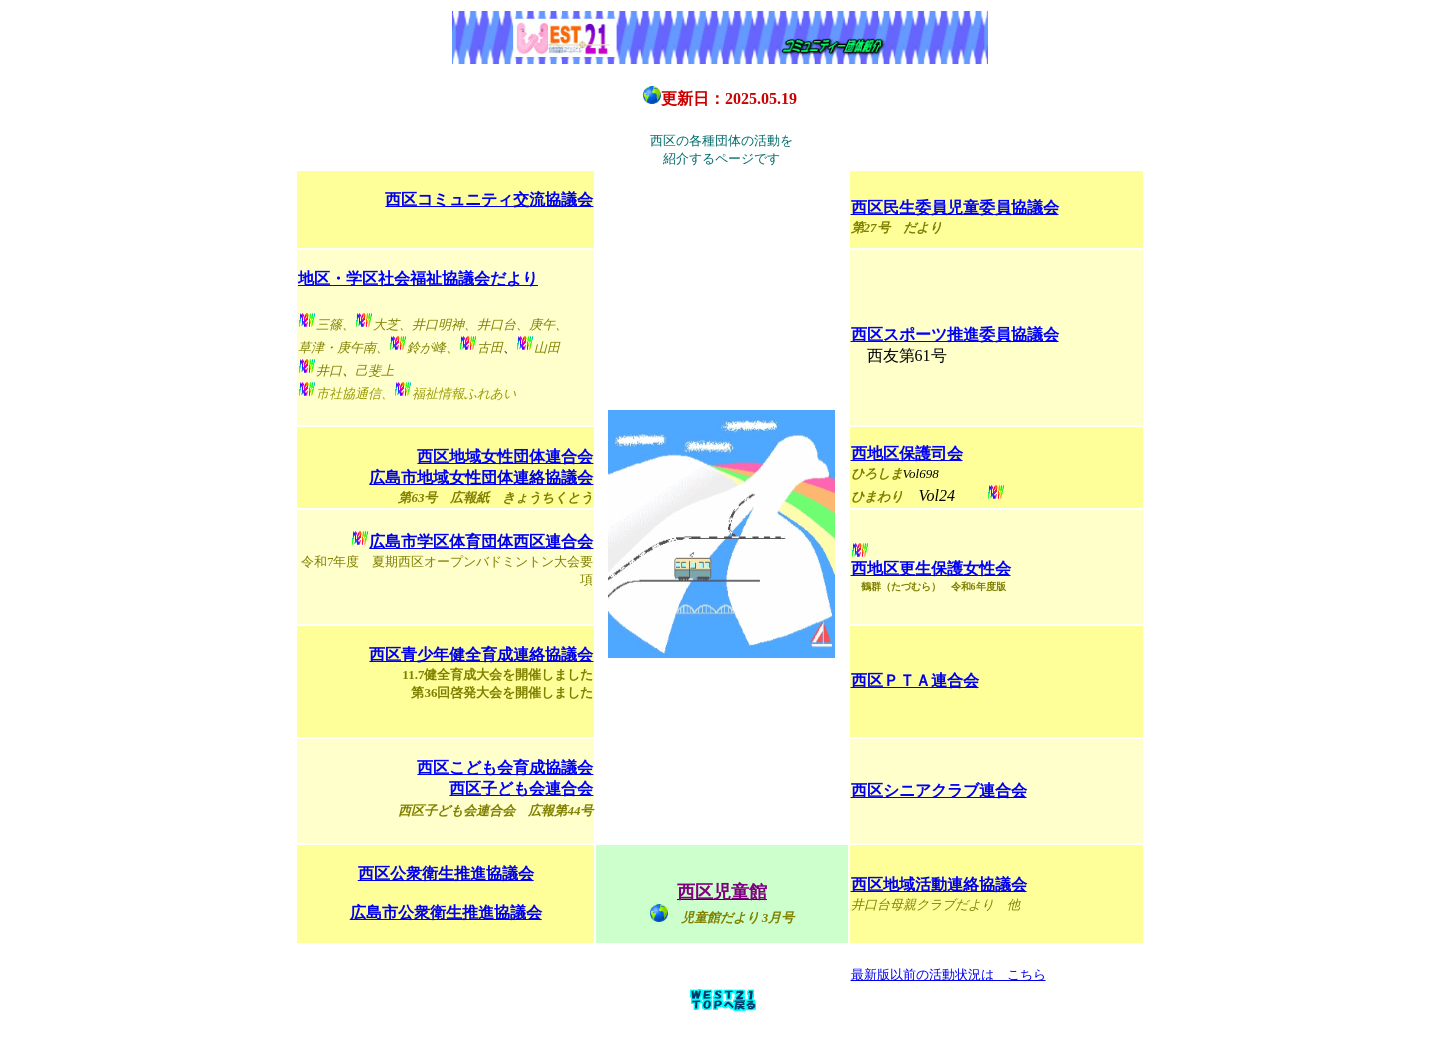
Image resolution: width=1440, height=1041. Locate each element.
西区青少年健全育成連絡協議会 (481, 654)
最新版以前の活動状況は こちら (948, 974)
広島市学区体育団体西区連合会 (481, 541)
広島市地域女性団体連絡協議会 (481, 477)
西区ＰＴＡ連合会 (915, 680)
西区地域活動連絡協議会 (939, 884)
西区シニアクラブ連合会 (939, 790)
